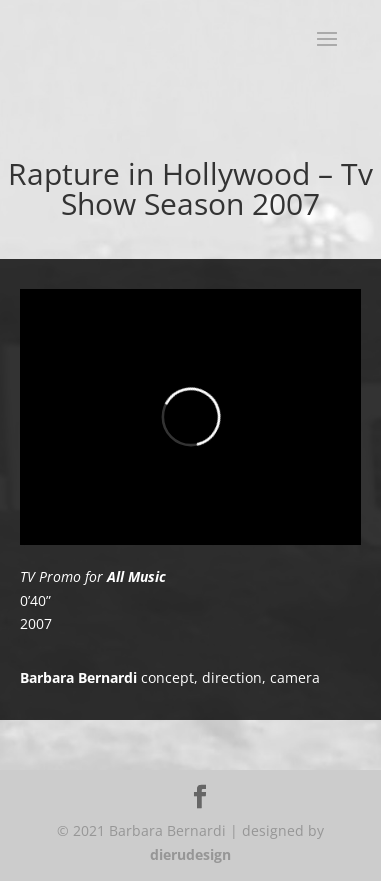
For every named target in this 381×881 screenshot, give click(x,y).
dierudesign (190, 854)
